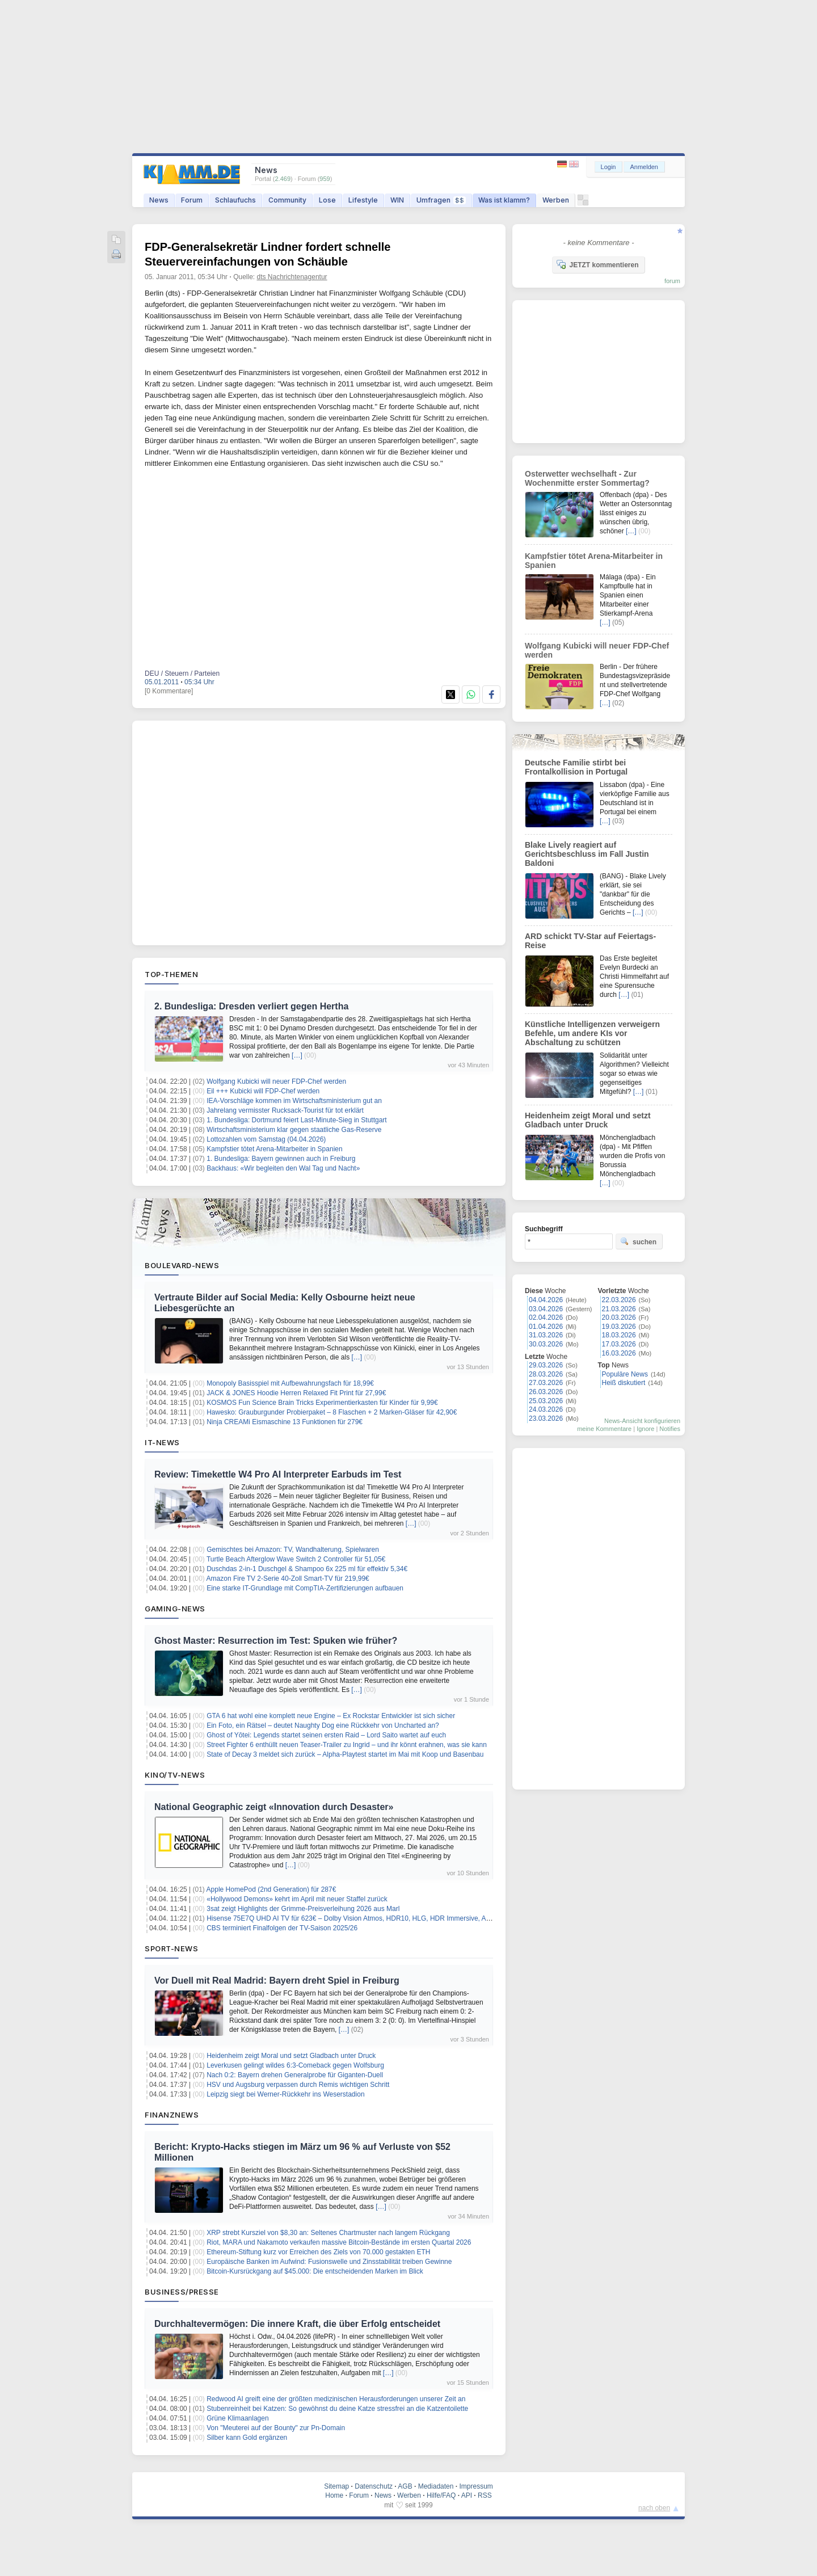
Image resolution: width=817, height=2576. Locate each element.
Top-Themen (171, 974)
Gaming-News (175, 1608)
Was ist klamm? (504, 200)
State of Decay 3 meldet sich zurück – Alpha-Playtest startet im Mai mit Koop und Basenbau (345, 1754)
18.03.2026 (619, 1335)
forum (672, 280)
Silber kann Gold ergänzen (247, 2438)
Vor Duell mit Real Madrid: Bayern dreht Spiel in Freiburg (276, 1980)
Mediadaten (436, 2486)
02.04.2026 (546, 1317)
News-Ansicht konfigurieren (642, 1420)
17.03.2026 (619, 1344)
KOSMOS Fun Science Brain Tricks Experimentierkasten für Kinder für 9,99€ (322, 1403)
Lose (327, 200)
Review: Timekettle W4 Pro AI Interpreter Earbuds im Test (277, 1474)
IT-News (162, 1442)
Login (608, 166)
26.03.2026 (546, 1392)
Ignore (645, 1428)
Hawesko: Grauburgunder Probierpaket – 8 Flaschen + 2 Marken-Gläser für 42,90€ (332, 1412)
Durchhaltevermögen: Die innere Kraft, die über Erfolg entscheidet (297, 2324)
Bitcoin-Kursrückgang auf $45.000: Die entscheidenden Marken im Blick (315, 2271)
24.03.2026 (546, 1409)
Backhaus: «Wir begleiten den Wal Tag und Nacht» (283, 1168)
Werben (555, 200)
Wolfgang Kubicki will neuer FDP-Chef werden (276, 1081)
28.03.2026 (546, 1374)
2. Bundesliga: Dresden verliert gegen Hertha (251, 1006)
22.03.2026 (619, 1300)
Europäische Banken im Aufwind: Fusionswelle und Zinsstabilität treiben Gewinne (329, 2262)
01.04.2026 (546, 1327)
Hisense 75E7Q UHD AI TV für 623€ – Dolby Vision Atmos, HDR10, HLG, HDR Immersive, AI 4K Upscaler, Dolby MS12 (387, 1918)
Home (334, 2495)
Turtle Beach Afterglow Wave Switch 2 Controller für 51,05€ (296, 1559)
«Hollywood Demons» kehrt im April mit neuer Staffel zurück (297, 1899)
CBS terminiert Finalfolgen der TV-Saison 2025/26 (282, 1928)
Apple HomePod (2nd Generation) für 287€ (271, 1889)
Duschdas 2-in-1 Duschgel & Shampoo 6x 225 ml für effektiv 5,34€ (307, 1569)
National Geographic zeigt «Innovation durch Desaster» (273, 1807)
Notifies (669, 1428)
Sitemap (336, 2486)
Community (287, 200)
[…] (297, 1055)
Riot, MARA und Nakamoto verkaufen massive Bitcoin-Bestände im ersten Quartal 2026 (339, 2242)
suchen (638, 1241)
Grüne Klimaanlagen (237, 2418)
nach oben (654, 2508)
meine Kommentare (604, 1428)
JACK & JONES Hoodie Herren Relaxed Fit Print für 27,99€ (296, 1393)
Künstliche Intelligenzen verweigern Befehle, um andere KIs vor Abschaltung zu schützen (592, 1033)
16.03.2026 (619, 1353)
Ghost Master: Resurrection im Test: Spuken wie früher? (275, 1640)
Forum (192, 200)
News (159, 200)
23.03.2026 (546, 1418)
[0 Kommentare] (169, 691)
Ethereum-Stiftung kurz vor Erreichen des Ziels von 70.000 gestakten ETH (318, 2252)
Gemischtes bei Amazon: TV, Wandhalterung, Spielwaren (293, 1550)
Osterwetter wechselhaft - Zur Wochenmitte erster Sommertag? (587, 478)
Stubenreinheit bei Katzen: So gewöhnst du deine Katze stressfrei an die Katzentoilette (337, 2409)
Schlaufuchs (235, 200)
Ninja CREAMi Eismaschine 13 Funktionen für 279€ (285, 1422)
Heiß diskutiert (624, 1383)
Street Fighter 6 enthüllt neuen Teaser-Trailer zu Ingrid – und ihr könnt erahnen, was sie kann (347, 1745)
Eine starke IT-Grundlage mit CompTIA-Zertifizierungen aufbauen (305, 1588)
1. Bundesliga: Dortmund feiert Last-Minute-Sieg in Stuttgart (297, 1120)
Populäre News (625, 1374)
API (466, 2495)
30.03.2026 (546, 1344)
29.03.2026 (546, 1365)
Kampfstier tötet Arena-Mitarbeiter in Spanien (274, 1149)
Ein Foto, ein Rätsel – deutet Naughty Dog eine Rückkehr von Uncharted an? (323, 1725)
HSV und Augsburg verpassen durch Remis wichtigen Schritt (298, 2085)
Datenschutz (374, 2486)
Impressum (475, 2486)
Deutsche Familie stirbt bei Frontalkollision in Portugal (576, 767)
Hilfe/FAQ (441, 2495)
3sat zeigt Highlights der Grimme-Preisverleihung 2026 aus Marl (303, 1909)
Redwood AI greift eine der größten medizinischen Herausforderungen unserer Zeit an (336, 2399)
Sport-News (171, 1948)
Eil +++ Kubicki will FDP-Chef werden (263, 1091)
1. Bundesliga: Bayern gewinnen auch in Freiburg (281, 1159)
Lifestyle (363, 200)
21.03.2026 (619, 1309)
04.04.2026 (546, 1300)
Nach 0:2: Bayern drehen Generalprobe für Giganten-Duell (295, 2075)
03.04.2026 (546, 1309)
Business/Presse (182, 2291)
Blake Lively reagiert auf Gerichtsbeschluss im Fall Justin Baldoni (587, 854)
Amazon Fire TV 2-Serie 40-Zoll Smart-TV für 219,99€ (288, 1578)
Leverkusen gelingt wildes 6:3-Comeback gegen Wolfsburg (295, 2065)
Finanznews (172, 2114)
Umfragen (441, 200)
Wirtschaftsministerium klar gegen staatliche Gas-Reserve (294, 1130)
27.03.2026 (546, 1383)
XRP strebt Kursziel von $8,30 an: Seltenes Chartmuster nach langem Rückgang (328, 2233)
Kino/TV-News (175, 1774)
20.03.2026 (619, 1317)
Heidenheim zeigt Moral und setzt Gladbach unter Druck (291, 2056)
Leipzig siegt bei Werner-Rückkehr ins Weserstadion (285, 2094)
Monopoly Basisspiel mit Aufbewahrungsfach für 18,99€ (290, 1383)
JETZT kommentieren (597, 264)
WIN (397, 200)
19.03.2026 (619, 1327)
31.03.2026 (546, 1335)
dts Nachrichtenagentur (292, 277)
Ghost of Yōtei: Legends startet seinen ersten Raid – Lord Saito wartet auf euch (326, 1735)
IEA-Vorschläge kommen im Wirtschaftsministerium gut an (294, 1101)
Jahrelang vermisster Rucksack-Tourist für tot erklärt (285, 1110)
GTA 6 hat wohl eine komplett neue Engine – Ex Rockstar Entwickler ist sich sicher (331, 1716)
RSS (485, 2495)
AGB (405, 2486)
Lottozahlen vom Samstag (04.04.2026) (266, 1139)
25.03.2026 (546, 1401)
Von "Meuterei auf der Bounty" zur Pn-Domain (276, 2428)
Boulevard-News (182, 1265)
